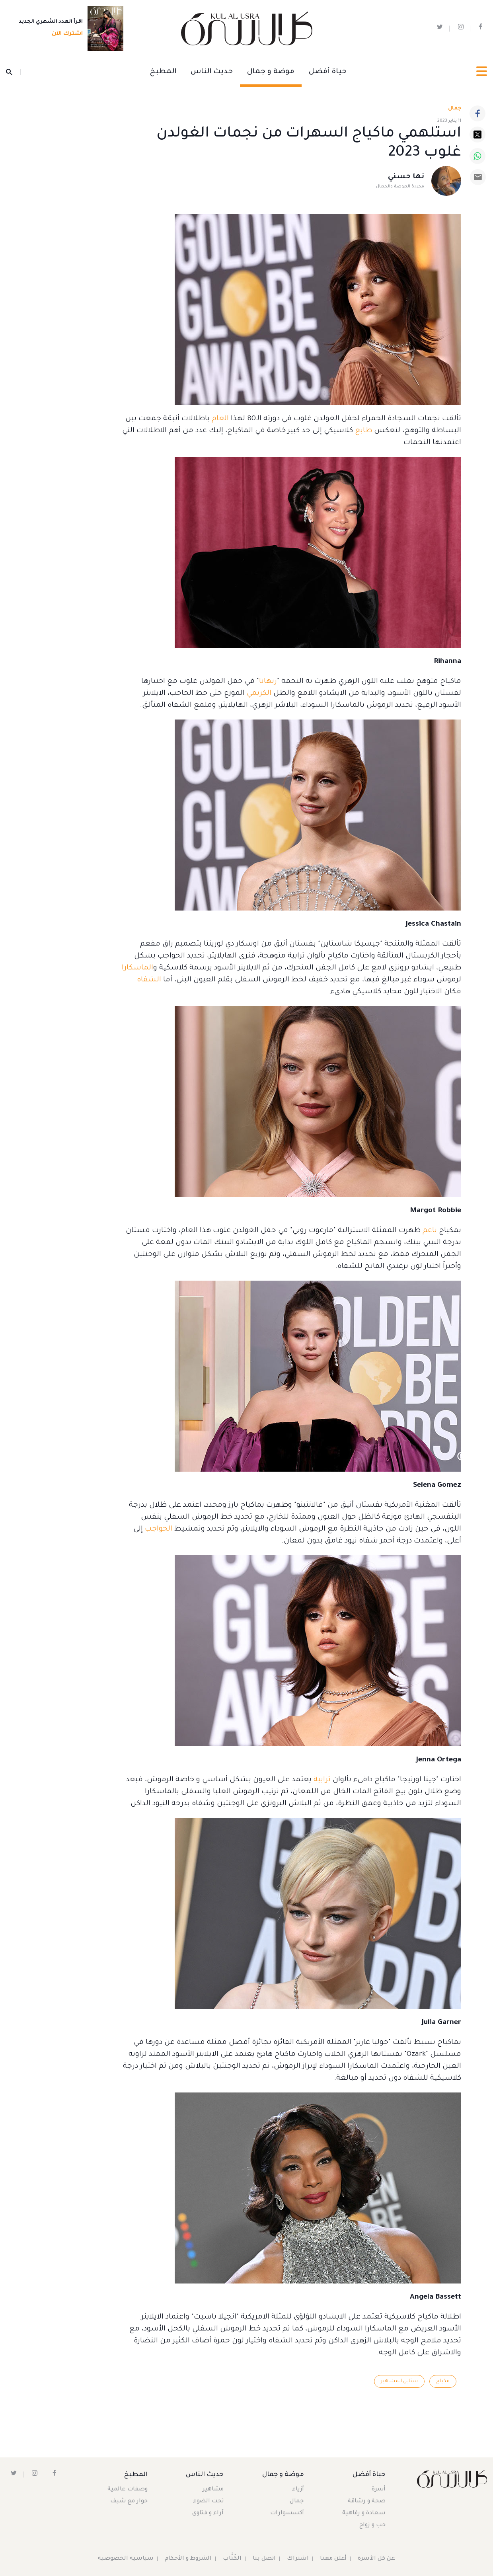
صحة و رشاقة (367, 2501)
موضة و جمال (270, 72)
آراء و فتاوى (208, 2513)
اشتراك (298, 2559)
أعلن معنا (333, 2559)
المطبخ (163, 72)
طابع (362, 431)
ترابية (321, 1780)
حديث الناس (212, 72)
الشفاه (149, 980)
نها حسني (406, 177)
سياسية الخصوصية (125, 2559)
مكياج (443, 2381)
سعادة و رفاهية (364, 2513)
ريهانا (268, 682)
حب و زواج (372, 2525)
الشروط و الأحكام (188, 2559)
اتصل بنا (264, 2559)
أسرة (379, 2489)
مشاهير (213, 2489)
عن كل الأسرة (377, 2559)
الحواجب (157, 1529)
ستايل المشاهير (399, 2381)
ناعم (429, 1231)
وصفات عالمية (127, 2489)
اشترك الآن (65, 34)
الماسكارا (137, 968)
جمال (297, 2501)
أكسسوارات (287, 2513)
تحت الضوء (208, 2501)
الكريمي (258, 694)
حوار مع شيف (129, 2501)
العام (219, 419)
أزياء (298, 2489)
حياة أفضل (328, 72)
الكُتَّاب (232, 2559)
